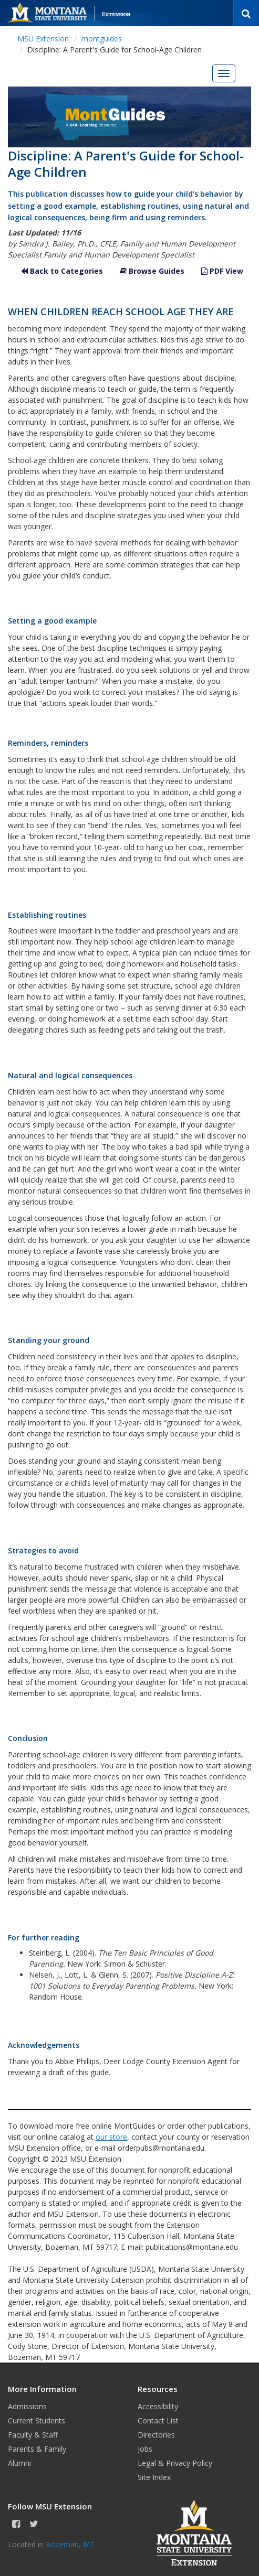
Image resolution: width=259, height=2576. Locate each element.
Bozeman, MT (70, 2544)
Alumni (19, 2463)
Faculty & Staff (33, 2435)
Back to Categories (62, 271)
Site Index (154, 2477)
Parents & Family (37, 2449)
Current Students (36, 2420)
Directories (156, 2435)
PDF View (222, 271)
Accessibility (158, 2406)
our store (111, 2137)
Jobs (145, 2449)
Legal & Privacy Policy (175, 2463)
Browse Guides (152, 271)
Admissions (27, 2406)
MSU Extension (43, 39)
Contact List (158, 2420)
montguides (101, 39)
